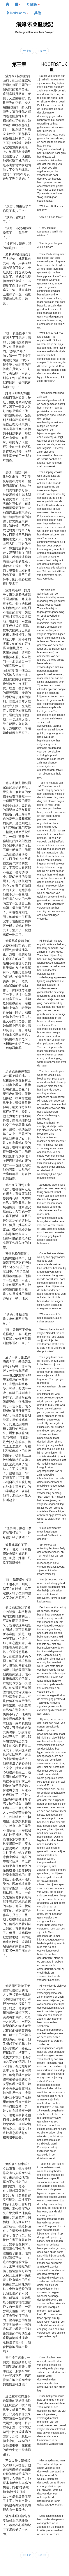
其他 (38, 12)
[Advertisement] (34, 38)
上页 (27, 50)
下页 (42, 50)
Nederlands (17, 12)
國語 (33, 4)
